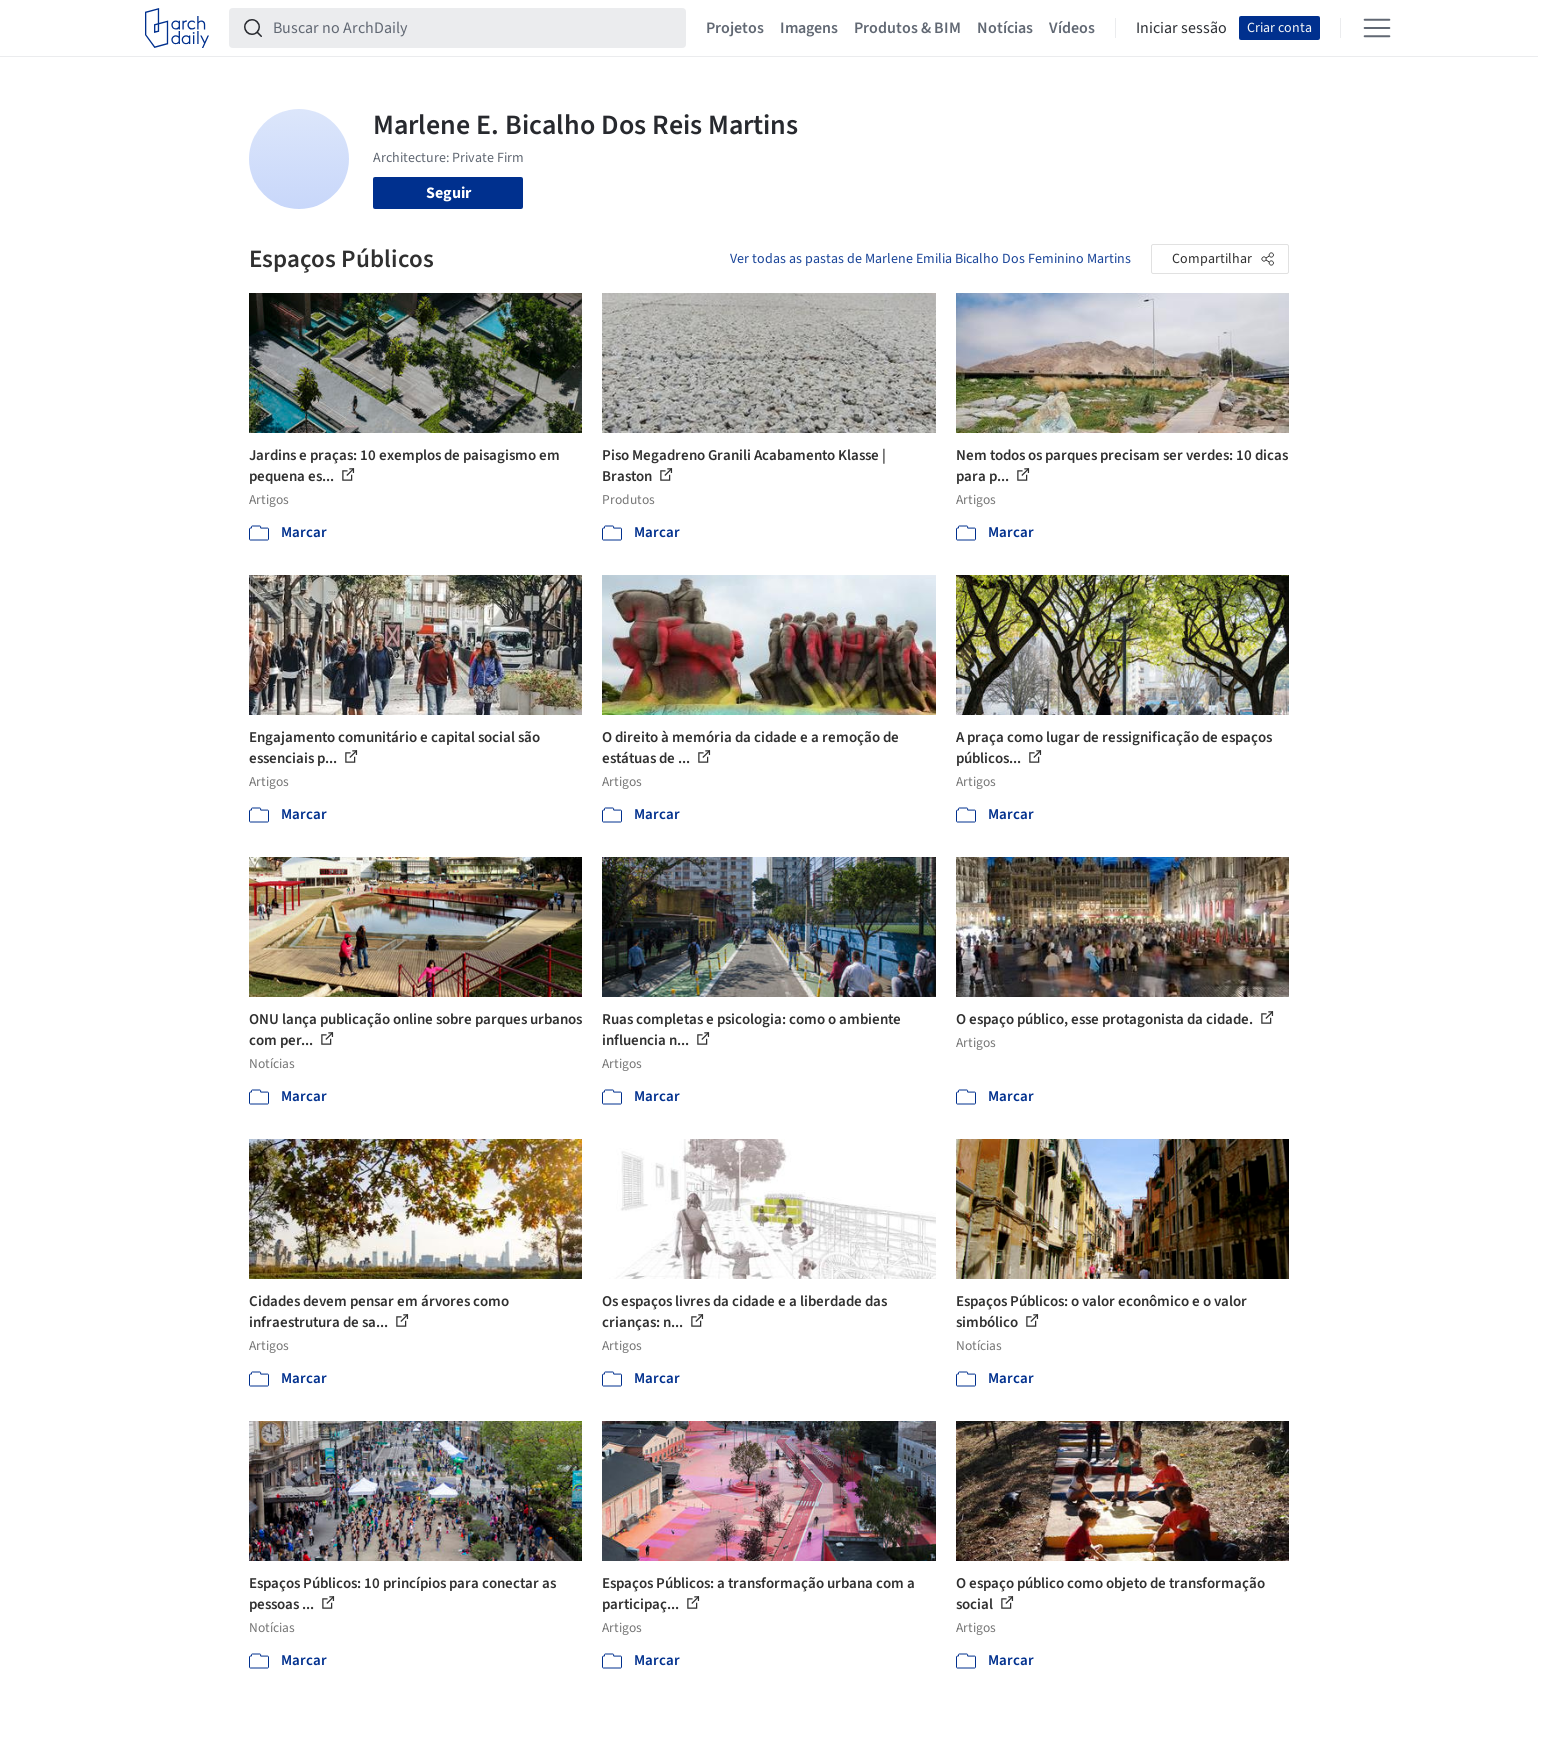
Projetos (735, 28)
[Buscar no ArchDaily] (473, 28)
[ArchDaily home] (177, 28)
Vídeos (1072, 28)
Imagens (809, 28)
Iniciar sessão (1181, 28)
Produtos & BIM (907, 28)
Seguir (448, 193)
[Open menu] (1377, 28)
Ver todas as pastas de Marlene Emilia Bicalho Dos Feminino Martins (930, 259)
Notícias (1005, 28)
